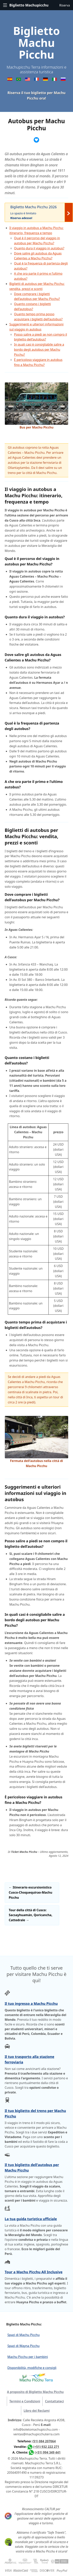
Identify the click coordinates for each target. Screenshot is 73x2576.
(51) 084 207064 (44, 2441)
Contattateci (54, 2401)
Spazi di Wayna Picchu (23, 2346)
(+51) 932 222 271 (46, 2447)
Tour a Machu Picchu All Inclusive (33, 2272)
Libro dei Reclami (36, 2410)
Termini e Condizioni (24, 2401)
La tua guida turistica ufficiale (31, 2218)
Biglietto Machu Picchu (36, 42)
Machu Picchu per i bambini (27, 2357)
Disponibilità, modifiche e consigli (31, 2368)
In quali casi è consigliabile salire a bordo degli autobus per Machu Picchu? (39, 349)
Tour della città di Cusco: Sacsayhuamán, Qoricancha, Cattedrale (30, 1915)
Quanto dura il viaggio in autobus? (39, 248)
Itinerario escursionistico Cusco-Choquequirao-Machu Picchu (30, 1892)
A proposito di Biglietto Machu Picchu (35, 2392)
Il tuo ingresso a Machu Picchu (31, 2003)
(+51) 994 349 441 (48, 2452)
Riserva (64, 5)
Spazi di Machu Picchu (23, 2335)
